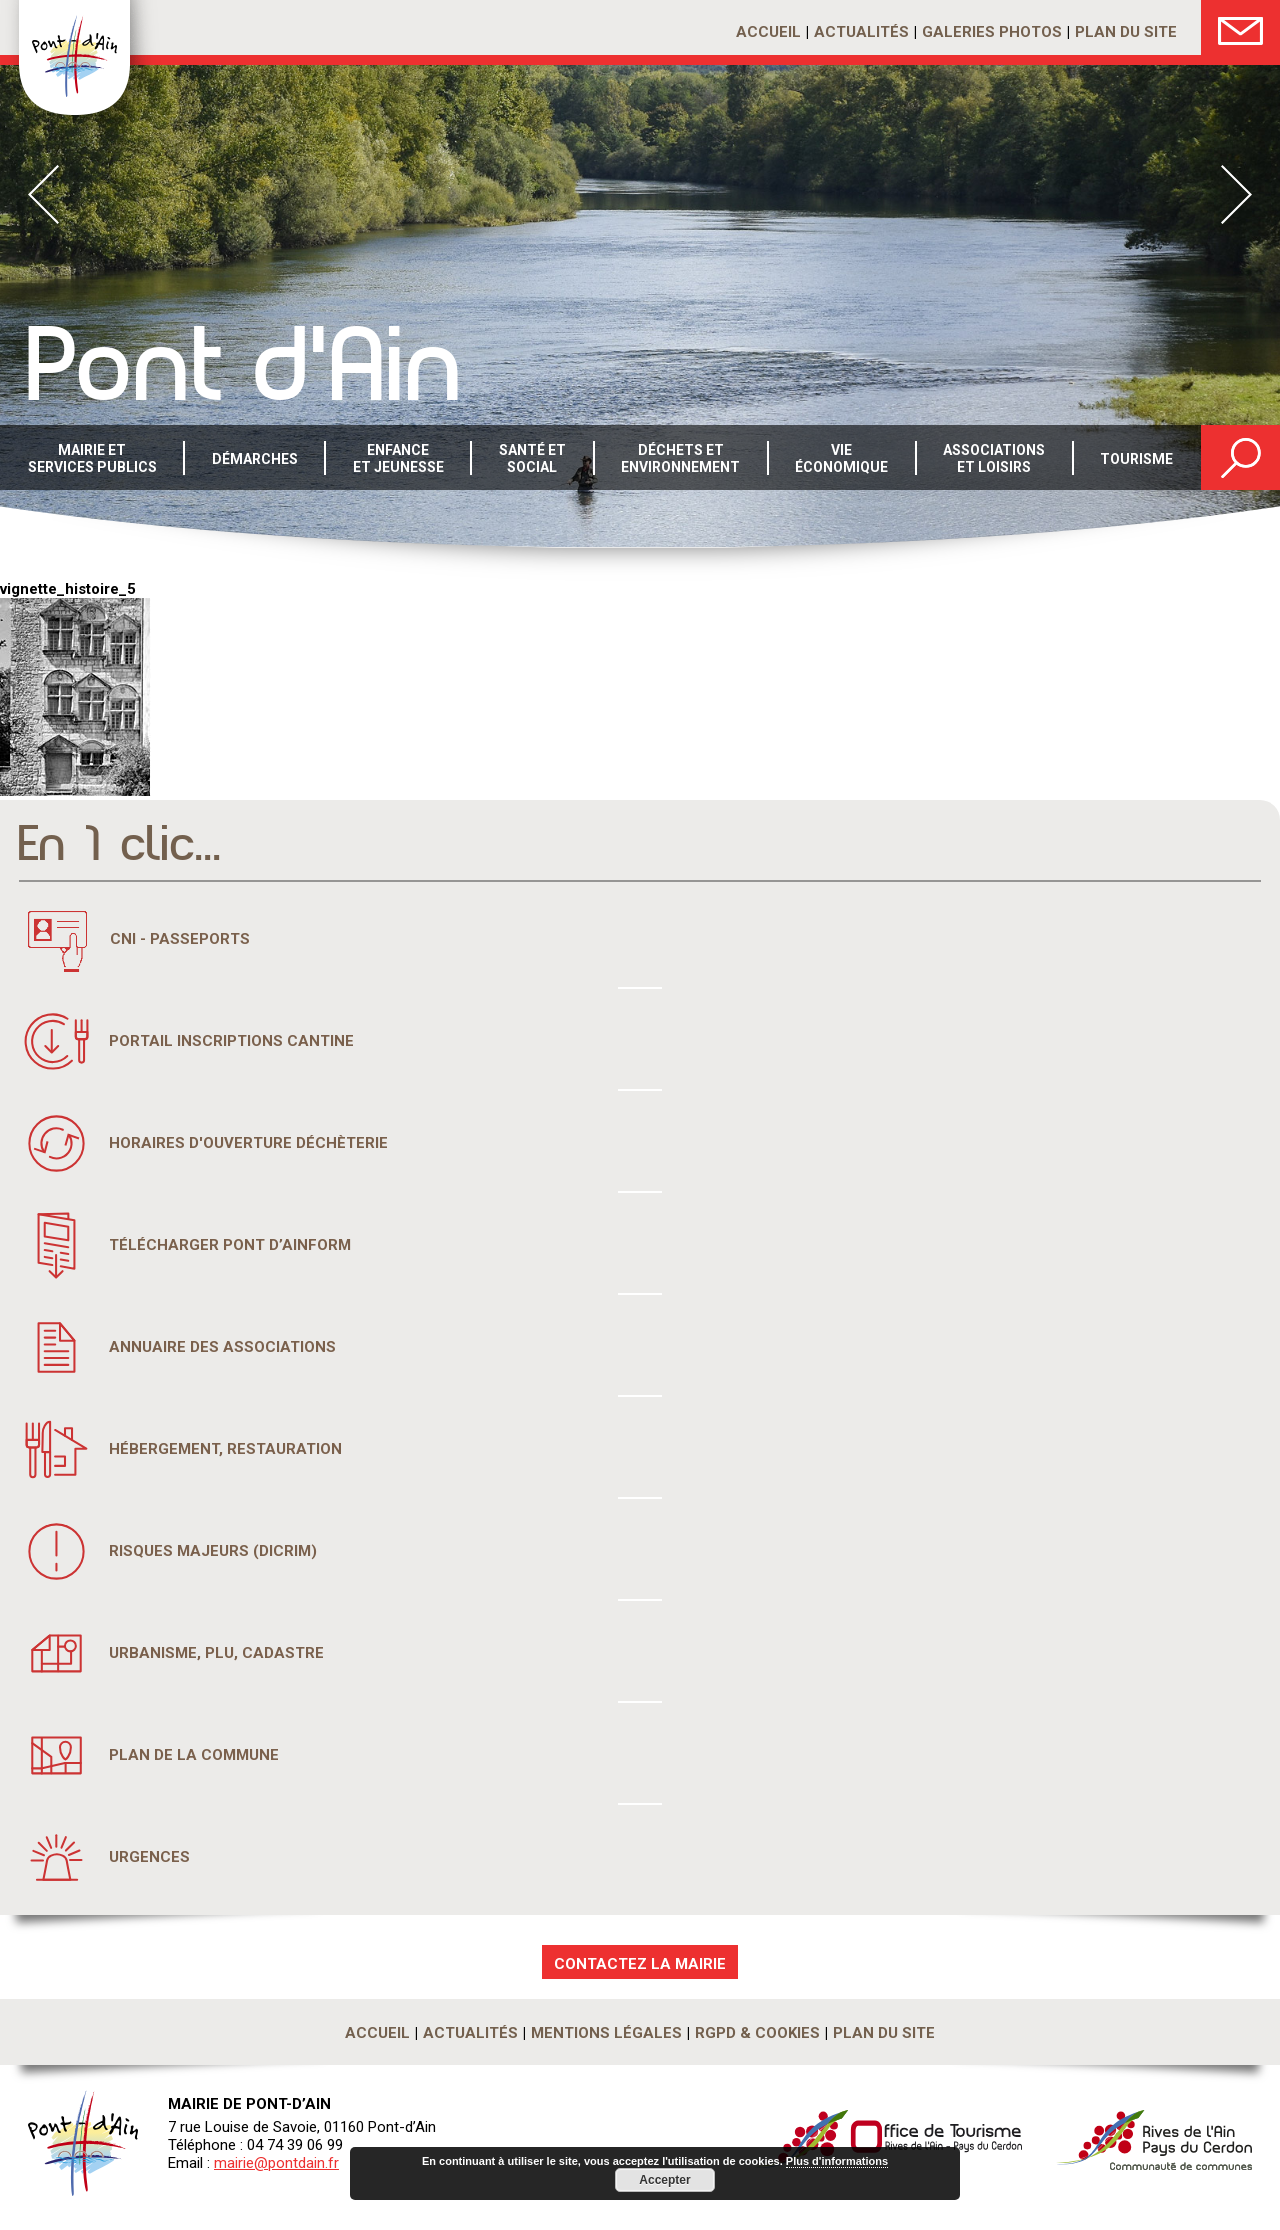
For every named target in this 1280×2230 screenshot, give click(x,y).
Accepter (664, 2180)
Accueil (768, 32)
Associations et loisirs (994, 458)
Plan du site (1126, 32)
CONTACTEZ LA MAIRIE (640, 1964)
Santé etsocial (532, 458)
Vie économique (841, 458)
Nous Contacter (1240, 27)
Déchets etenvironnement (680, 458)
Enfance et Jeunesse (398, 458)
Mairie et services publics (92, 458)
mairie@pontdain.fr (276, 2163)
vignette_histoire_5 (68, 589)
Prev (43, 194)
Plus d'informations (837, 2161)
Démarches (255, 459)
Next (1236, 194)
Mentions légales (606, 2033)
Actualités (861, 32)
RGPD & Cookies (757, 2033)
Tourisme (1136, 459)
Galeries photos (992, 32)
